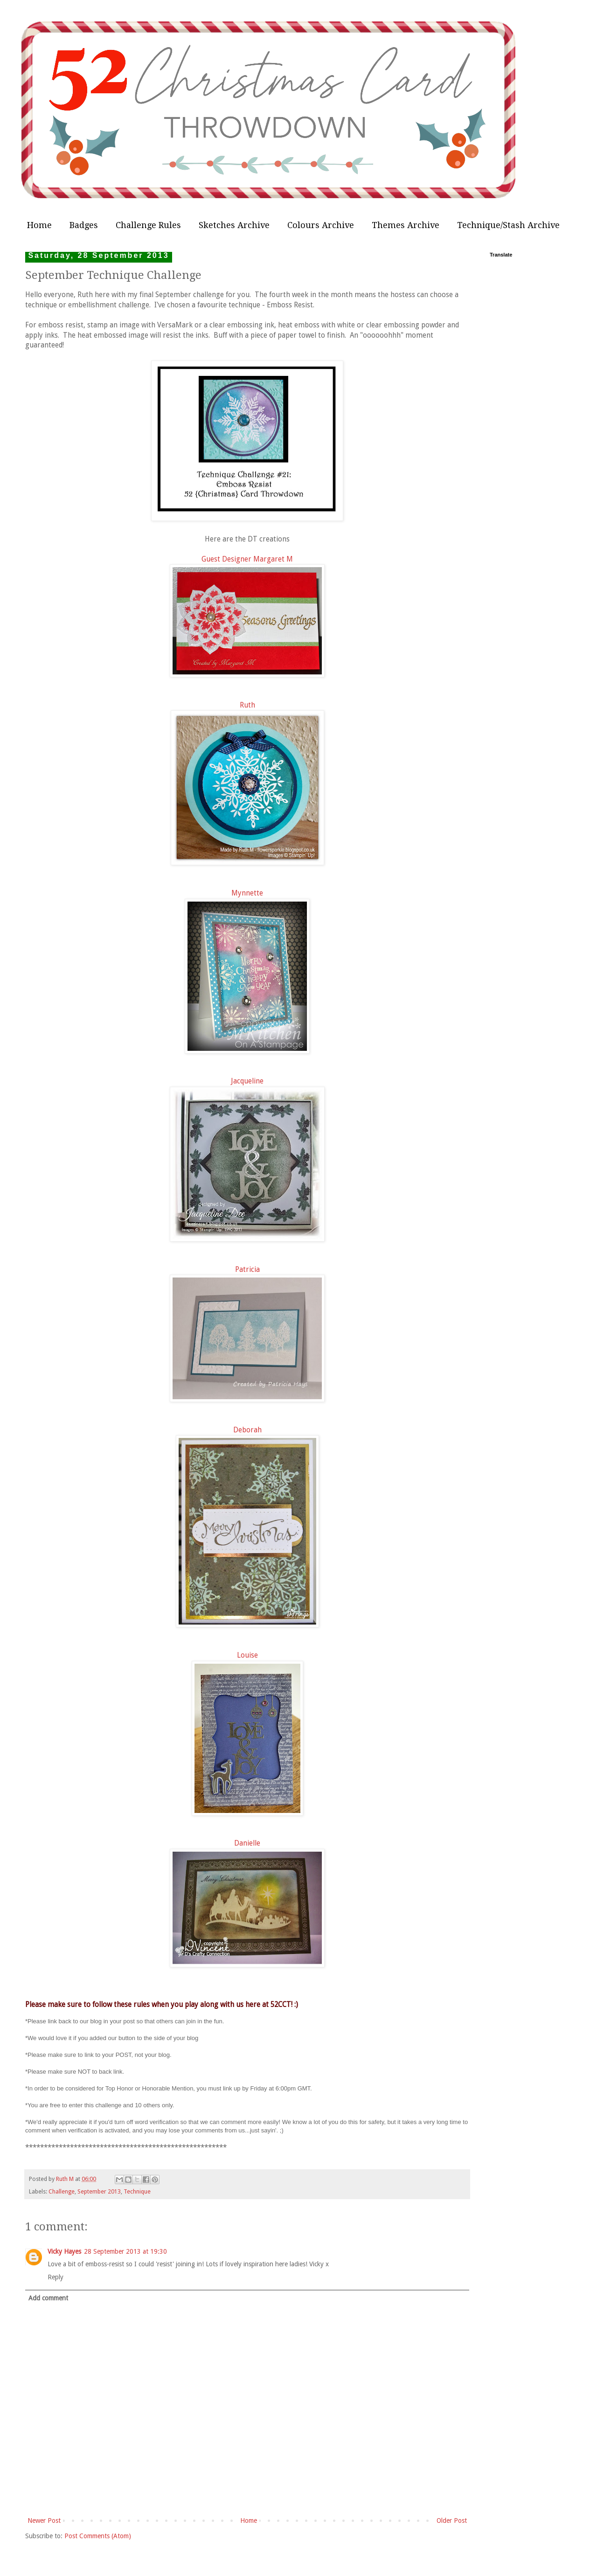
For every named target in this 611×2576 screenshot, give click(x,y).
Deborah (247, 1430)
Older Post (452, 2520)
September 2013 (99, 2191)
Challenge (62, 2191)
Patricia (247, 1269)
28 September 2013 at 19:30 (125, 2251)
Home (39, 225)
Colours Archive (320, 225)
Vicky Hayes (64, 2251)
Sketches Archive (234, 225)
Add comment (48, 2298)
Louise (247, 1655)
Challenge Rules (148, 225)
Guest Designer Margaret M (247, 559)
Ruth (247, 705)
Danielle (247, 1843)
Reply (55, 2277)
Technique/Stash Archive (508, 225)
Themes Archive (405, 225)
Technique (137, 2191)
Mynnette (247, 893)
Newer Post (44, 2520)
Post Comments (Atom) (97, 2536)
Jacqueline (247, 1081)
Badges (83, 225)
